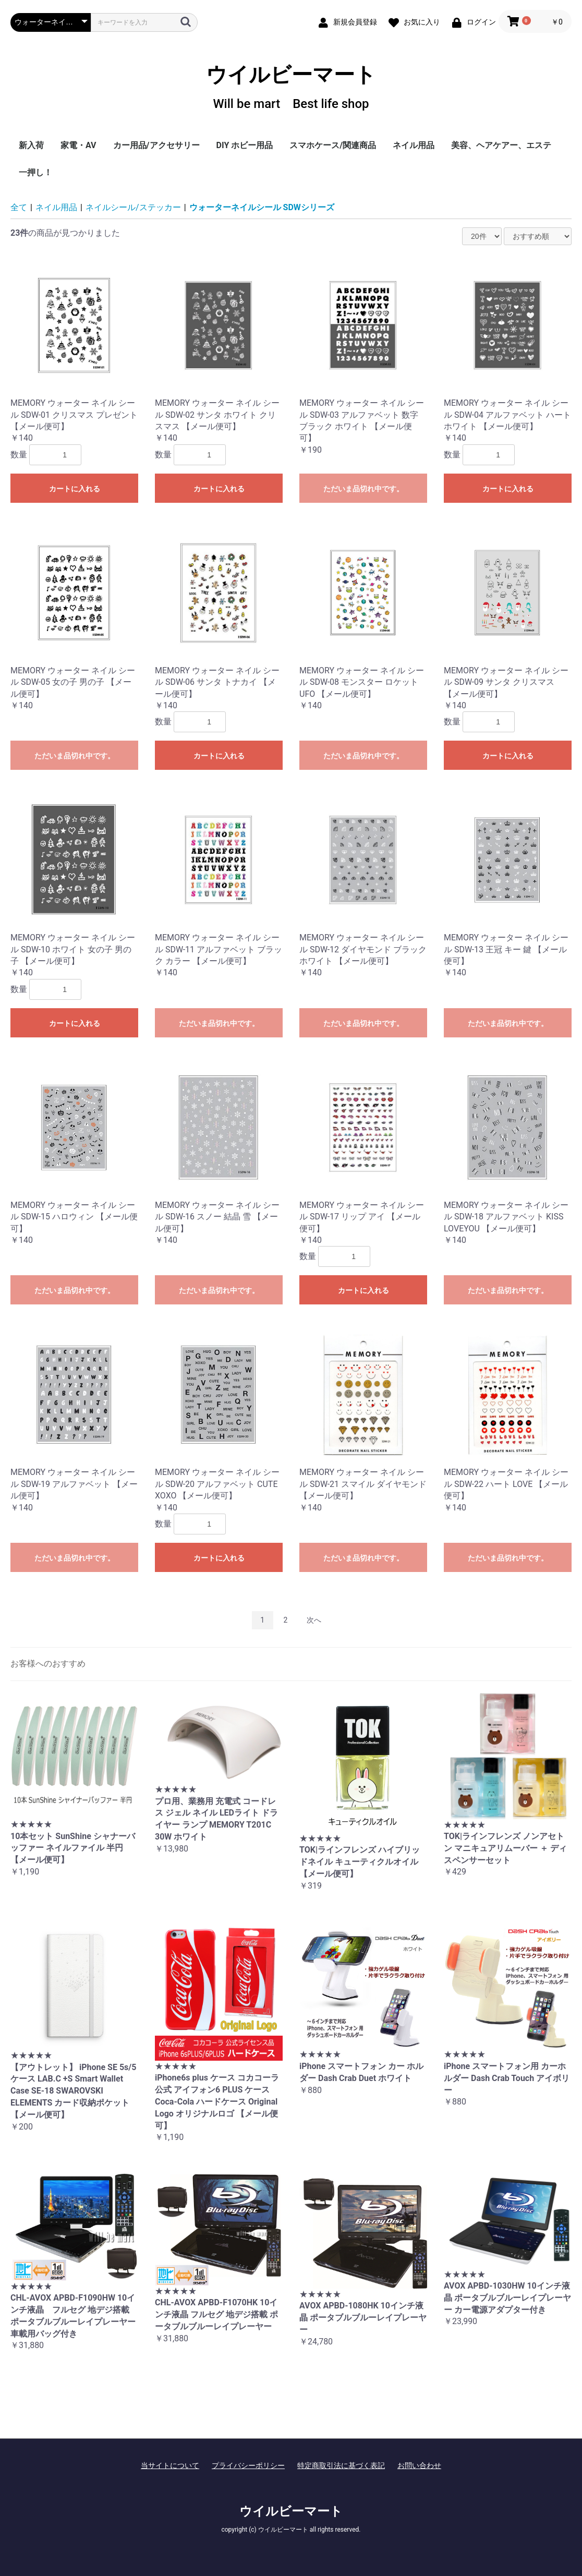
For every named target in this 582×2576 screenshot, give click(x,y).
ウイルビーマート (291, 87)
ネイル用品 (413, 145)
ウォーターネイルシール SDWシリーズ (261, 207)
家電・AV (78, 145)
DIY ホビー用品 (244, 145)
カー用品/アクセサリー (156, 145)
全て (18, 207)
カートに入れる (74, 489)
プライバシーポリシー (248, 2465)
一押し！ (35, 172)
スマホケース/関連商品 (332, 145)
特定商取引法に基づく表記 (341, 2465)
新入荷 (31, 145)
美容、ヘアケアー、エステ (501, 145)
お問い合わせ (419, 2465)
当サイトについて (170, 2465)
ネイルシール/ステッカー (133, 207)
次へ (314, 1620)
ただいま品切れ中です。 (363, 489)
